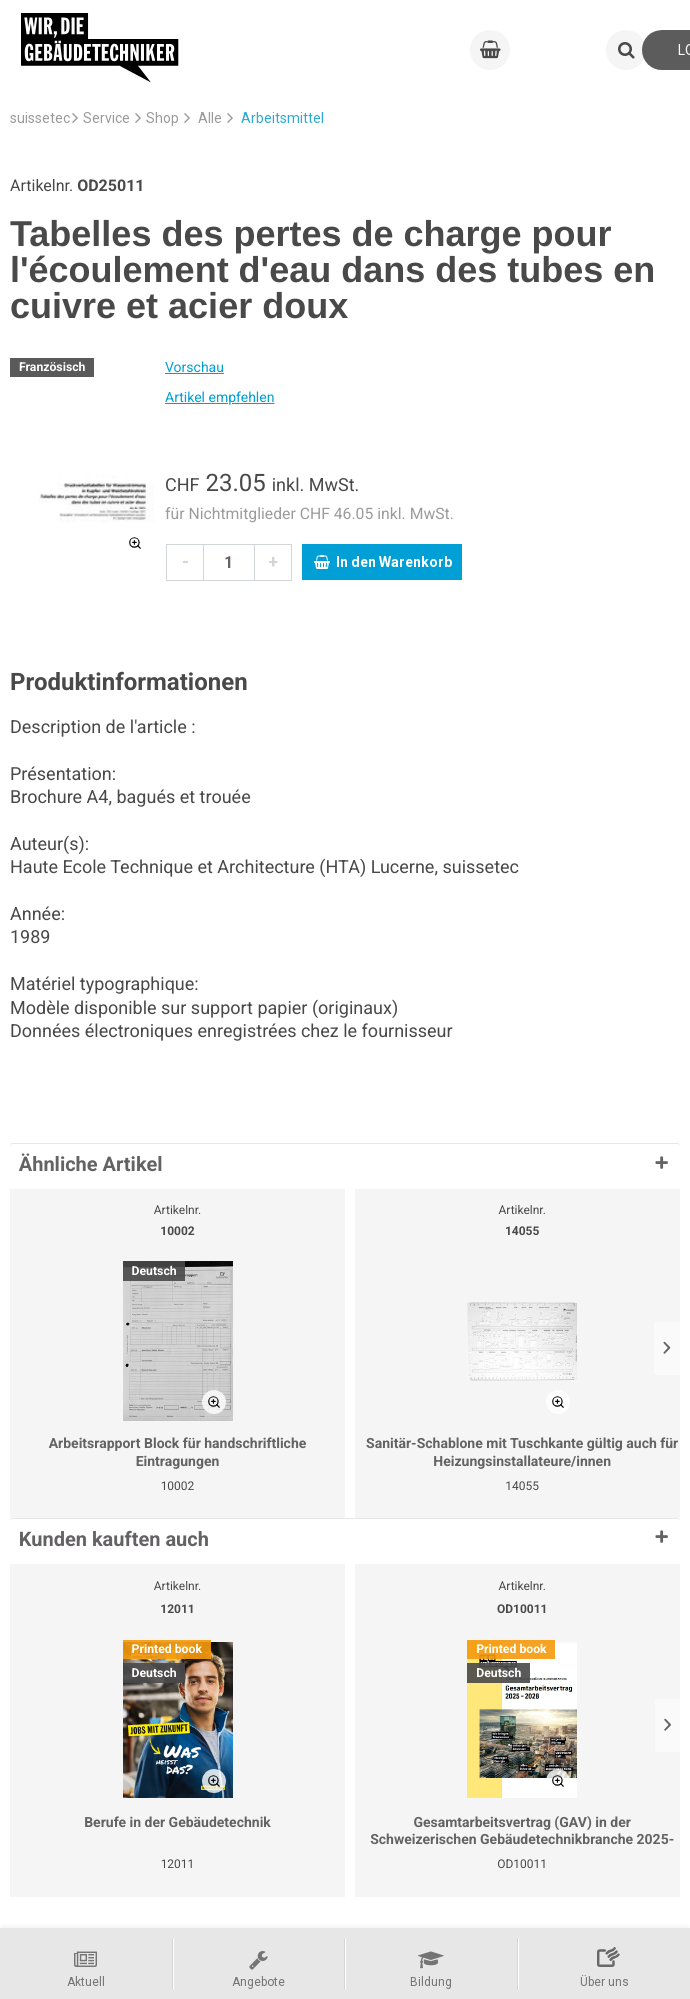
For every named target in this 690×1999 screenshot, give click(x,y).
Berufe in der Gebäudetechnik (177, 1823)
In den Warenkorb (383, 562)
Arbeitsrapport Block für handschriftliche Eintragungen (178, 1453)
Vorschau (194, 368)
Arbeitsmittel (282, 118)
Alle (210, 118)
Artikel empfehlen (219, 398)
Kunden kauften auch (114, 1539)
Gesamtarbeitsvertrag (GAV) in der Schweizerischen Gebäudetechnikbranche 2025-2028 (522, 1832)
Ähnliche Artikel (91, 1164)
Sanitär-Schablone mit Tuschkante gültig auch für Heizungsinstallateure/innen (522, 1453)
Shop (162, 118)
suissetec (40, 118)
